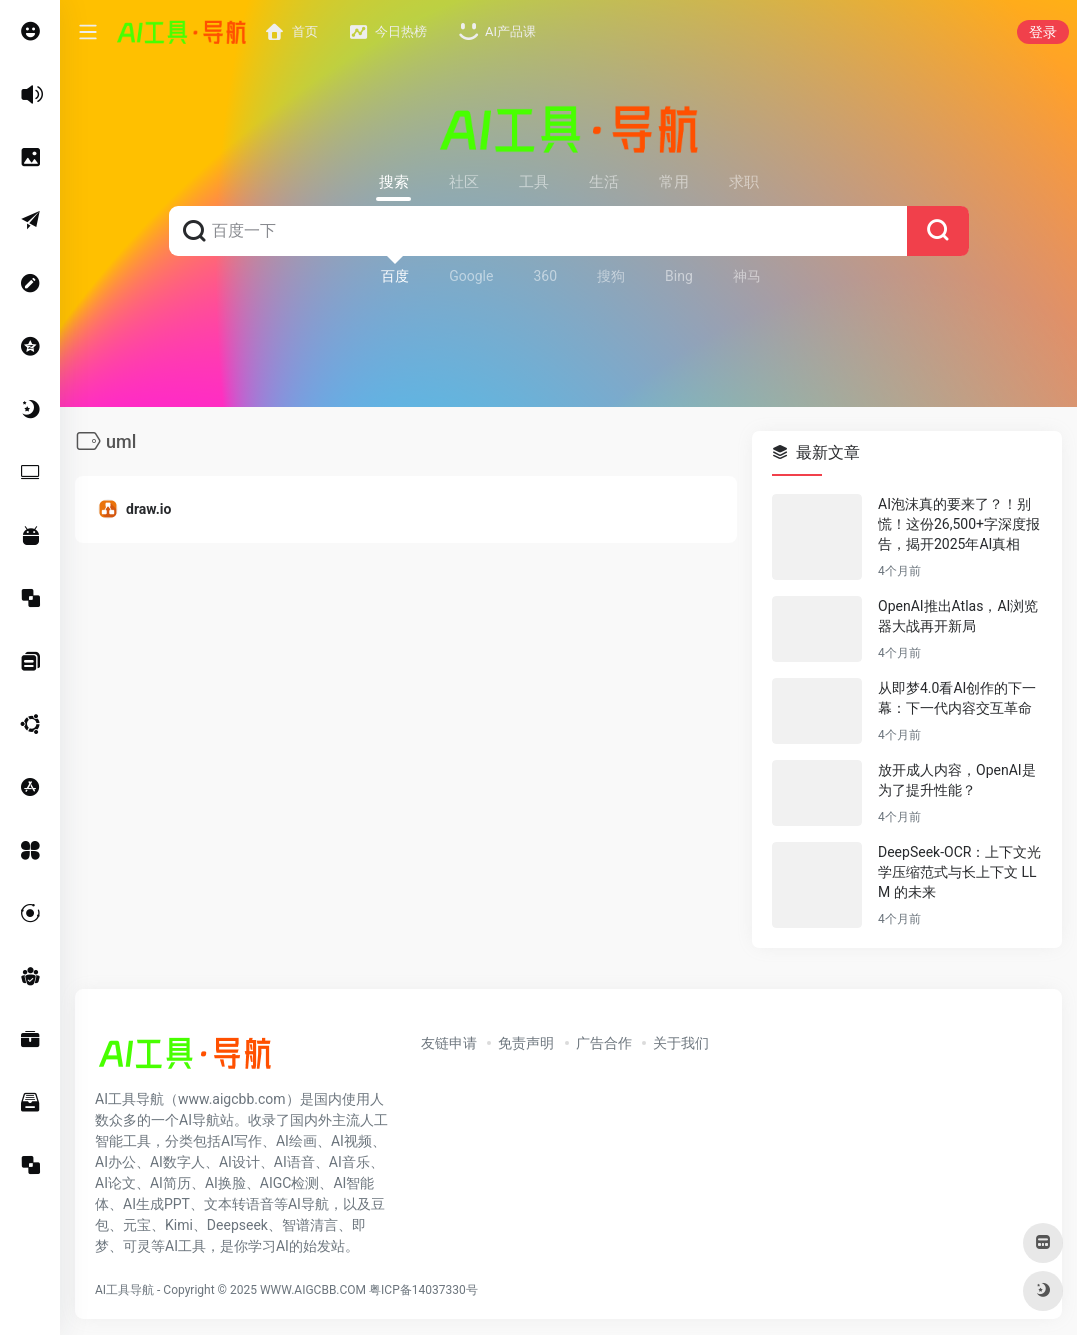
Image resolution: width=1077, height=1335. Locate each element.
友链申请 (449, 1043)
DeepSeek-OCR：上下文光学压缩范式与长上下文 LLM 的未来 (959, 872)
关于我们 (681, 1043)
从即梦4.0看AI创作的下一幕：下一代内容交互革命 (957, 698)
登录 (1043, 32)
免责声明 (526, 1043)
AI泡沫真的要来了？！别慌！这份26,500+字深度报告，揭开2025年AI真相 (959, 524)
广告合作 (604, 1043)
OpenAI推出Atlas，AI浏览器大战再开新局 (958, 616)
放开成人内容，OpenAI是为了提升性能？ (957, 780)
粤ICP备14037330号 (423, 1290)
